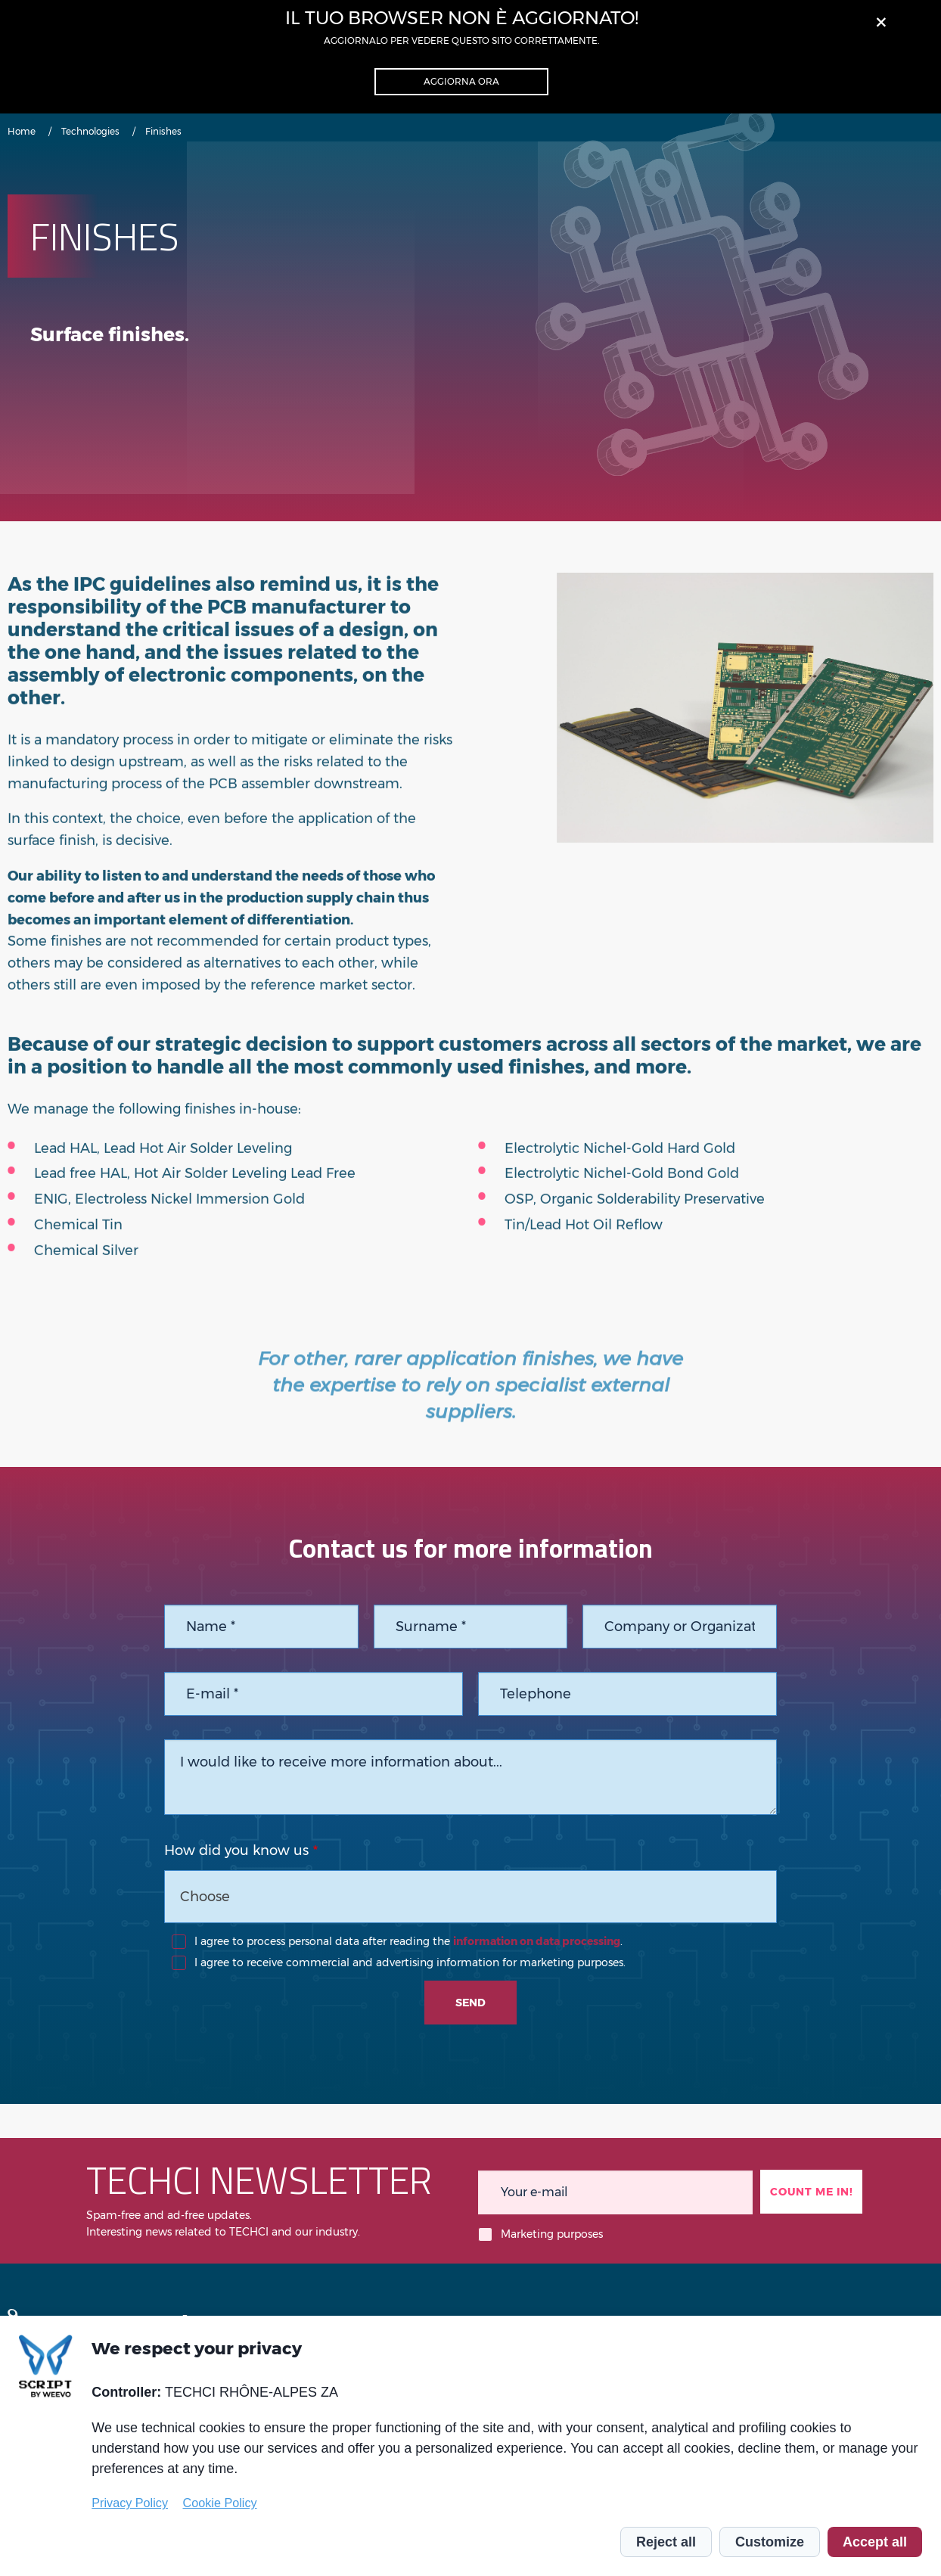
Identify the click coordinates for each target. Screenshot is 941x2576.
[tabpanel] (745, 745)
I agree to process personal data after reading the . (408, 1941)
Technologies (90, 131)
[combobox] (470, 1896)
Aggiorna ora (461, 81)
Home (22, 131)
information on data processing (536, 1941)
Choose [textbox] (205, 1896)
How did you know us (236, 1850)
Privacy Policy (130, 2502)
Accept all (875, 2542)
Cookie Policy (220, 2502)
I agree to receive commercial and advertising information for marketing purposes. (410, 1962)
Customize (769, 2542)
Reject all (666, 2542)
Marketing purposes (552, 2234)
